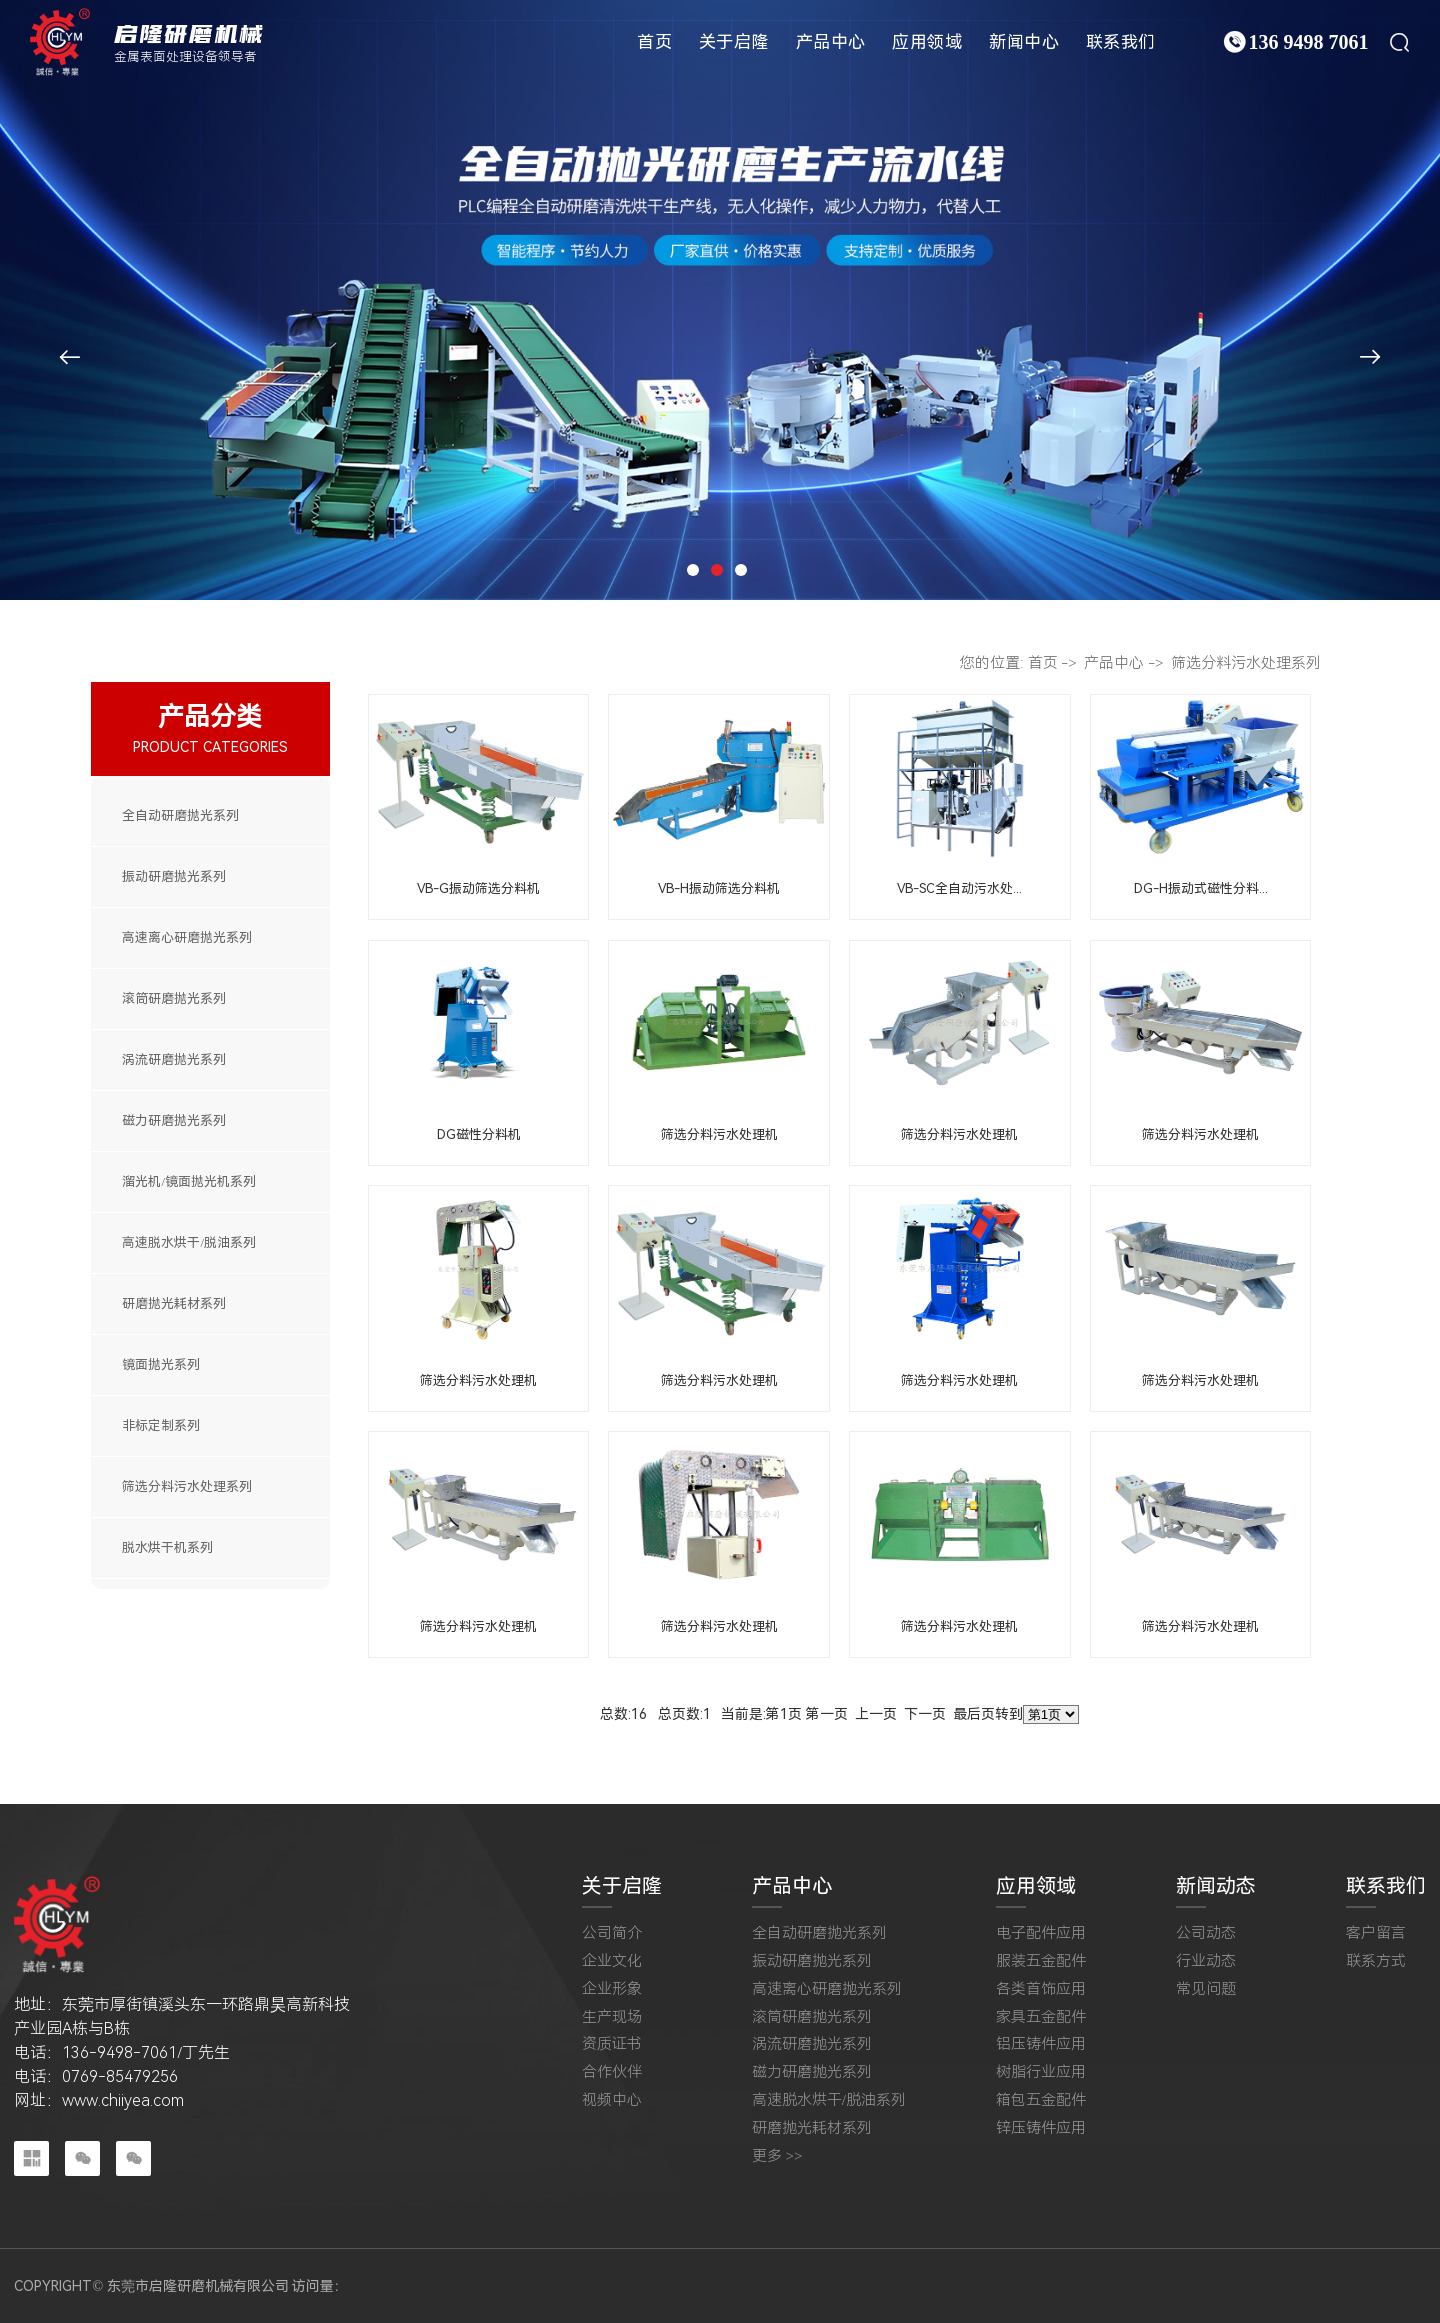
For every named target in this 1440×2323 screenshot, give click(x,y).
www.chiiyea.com (123, 2100)
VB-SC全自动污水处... (959, 888)
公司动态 (1206, 1933)
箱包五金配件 (1041, 2100)
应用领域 (927, 42)
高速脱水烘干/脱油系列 (189, 1242)
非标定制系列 (161, 1425)
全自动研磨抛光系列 (180, 815)
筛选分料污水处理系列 (187, 1486)
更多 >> (777, 2156)
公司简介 (612, 1933)
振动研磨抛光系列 (174, 876)
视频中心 (612, 2100)
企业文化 (612, 1961)
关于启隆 (734, 42)
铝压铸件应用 (1041, 2044)
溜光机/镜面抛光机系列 (189, 1181)
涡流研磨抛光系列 (174, 1059)
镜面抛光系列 (161, 1364)
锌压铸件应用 (1041, 2128)
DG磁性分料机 (479, 1134)
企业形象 (612, 1989)
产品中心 (831, 42)
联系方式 (1376, 1961)
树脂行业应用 (1041, 2072)
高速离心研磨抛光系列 (187, 937)
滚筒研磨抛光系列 (174, 998)
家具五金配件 (1041, 2017)
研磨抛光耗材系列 (174, 1303)
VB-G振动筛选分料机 (478, 888)
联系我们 (1121, 42)
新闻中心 (1024, 42)
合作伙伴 (612, 2072)
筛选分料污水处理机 (719, 1134)
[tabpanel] (720, 300)
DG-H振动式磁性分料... (1201, 888)
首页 (654, 42)
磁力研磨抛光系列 (174, 1120)
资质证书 (612, 2044)
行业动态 (1206, 1961)
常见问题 (1206, 1989)
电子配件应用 (1041, 1933)
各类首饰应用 (1041, 1989)
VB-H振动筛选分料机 (719, 888)
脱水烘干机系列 (167, 1547)
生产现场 (612, 2017)
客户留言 (1376, 1933)
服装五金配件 (1041, 1961)
